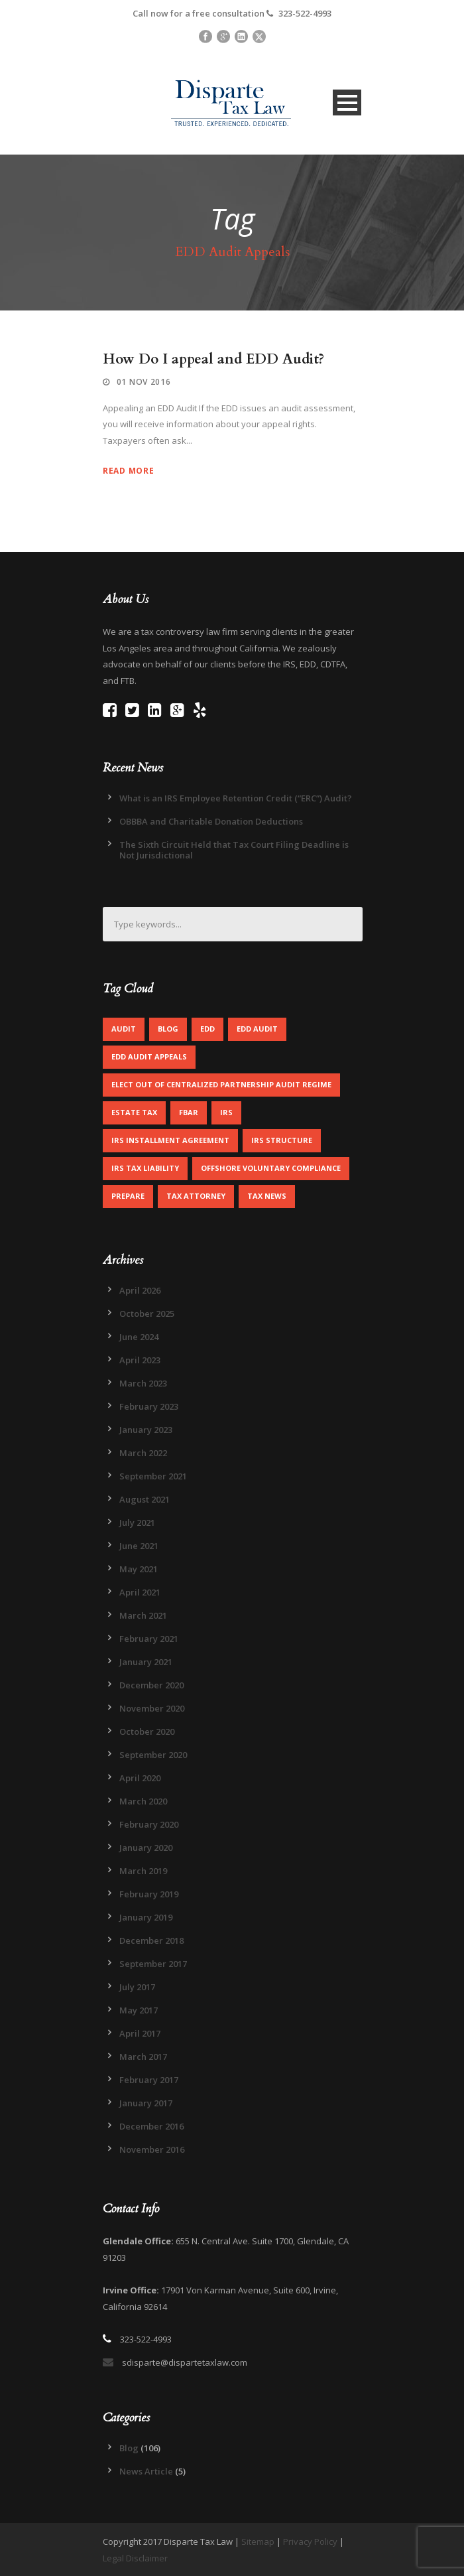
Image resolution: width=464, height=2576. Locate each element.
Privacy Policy (310, 2541)
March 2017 (143, 2057)
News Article (146, 2471)
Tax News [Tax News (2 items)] (266, 1196)
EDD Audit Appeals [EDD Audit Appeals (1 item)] (149, 1056)
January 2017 (145, 2103)
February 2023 (148, 1406)
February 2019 (148, 1894)
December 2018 (151, 1940)
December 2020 (151, 1685)
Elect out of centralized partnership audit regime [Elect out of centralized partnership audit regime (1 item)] (221, 1084)
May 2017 (138, 2010)
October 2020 (146, 1731)
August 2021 (144, 1499)
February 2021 (148, 1639)
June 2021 (138, 1546)
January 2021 (145, 1662)
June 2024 (138, 1337)
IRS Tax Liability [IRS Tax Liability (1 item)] (145, 1168)
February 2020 (148, 1824)
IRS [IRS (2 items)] (226, 1112)
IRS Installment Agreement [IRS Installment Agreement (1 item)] (170, 1140)
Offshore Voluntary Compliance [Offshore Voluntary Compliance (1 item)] (271, 1168)
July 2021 (137, 1522)
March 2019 (143, 1871)
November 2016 (151, 2149)
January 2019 (145, 1917)
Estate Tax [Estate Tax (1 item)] (134, 1112)
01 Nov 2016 (144, 381)
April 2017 (139, 2033)
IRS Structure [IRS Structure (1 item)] (281, 1140)
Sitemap (257, 2541)
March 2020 (143, 1801)
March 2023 (143, 1383)
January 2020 (145, 1848)
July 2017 (137, 1987)
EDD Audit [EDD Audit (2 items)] (257, 1029)
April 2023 (139, 1360)
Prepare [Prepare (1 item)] (128, 1196)
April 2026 (139, 1290)
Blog (129, 2448)
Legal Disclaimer (135, 2558)
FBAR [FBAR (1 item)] (188, 1112)
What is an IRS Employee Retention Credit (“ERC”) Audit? (235, 798)
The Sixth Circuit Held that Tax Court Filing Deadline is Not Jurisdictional (234, 850)
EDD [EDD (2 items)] (207, 1029)
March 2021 (143, 1615)
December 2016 (151, 2126)
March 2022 (143, 1453)
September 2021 (153, 1476)
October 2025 (146, 1314)
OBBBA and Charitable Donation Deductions (211, 821)
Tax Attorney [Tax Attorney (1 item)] (195, 1196)
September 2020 (153, 1755)
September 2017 (153, 1964)
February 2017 (148, 2080)
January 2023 (145, 1430)
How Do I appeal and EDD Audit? (213, 359)
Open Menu (347, 102)
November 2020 (151, 1708)
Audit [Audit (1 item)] (123, 1029)
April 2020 (139, 1778)
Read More (128, 470)
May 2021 (138, 1569)
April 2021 (139, 1592)
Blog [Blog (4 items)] (168, 1029)
